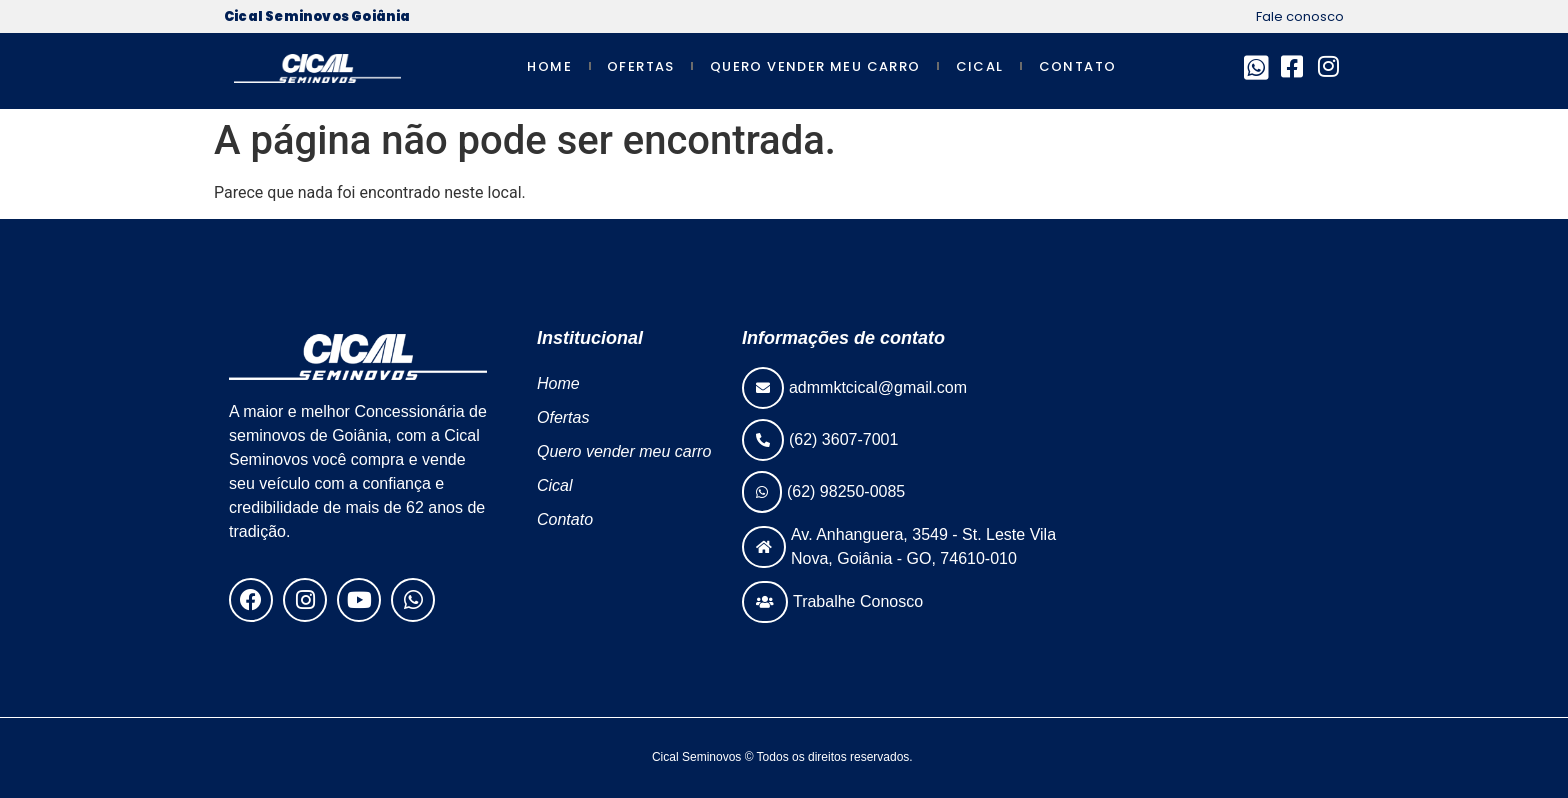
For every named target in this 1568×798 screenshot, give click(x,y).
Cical (980, 66)
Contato (1078, 66)
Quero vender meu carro (815, 66)
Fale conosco (1300, 16)
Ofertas (641, 66)
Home (549, 66)
